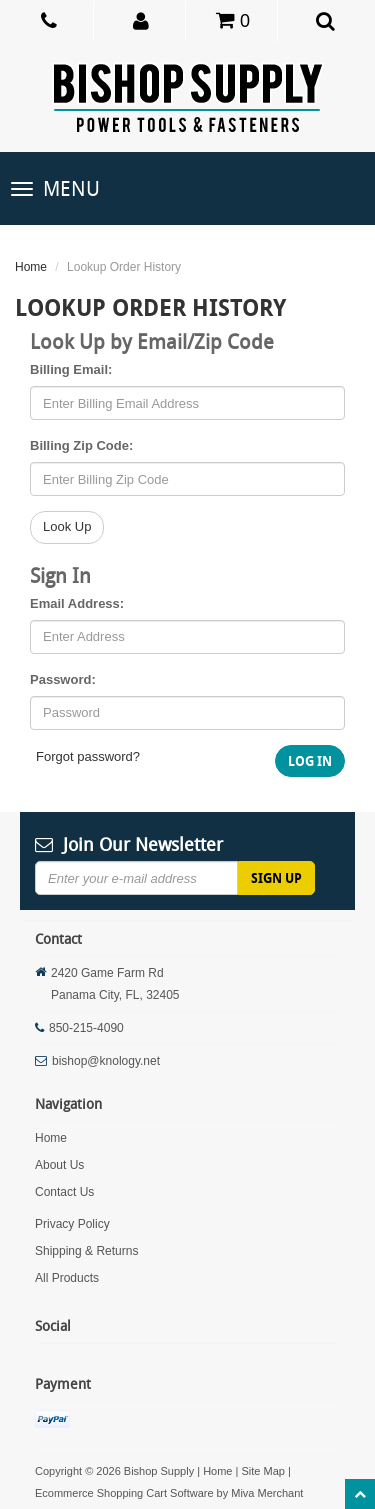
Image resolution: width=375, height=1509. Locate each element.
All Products (67, 1278)
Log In (310, 761)
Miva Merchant (267, 1493)
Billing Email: (71, 369)
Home (31, 267)
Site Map (262, 1471)
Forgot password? (88, 756)
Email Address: (77, 603)
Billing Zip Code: (81, 445)
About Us (59, 1165)
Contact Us (64, 1192)
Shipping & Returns (86, 1251)
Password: (63, 679)
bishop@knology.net (106, 1061)
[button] (141, 20)
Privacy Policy (72, 1224)
